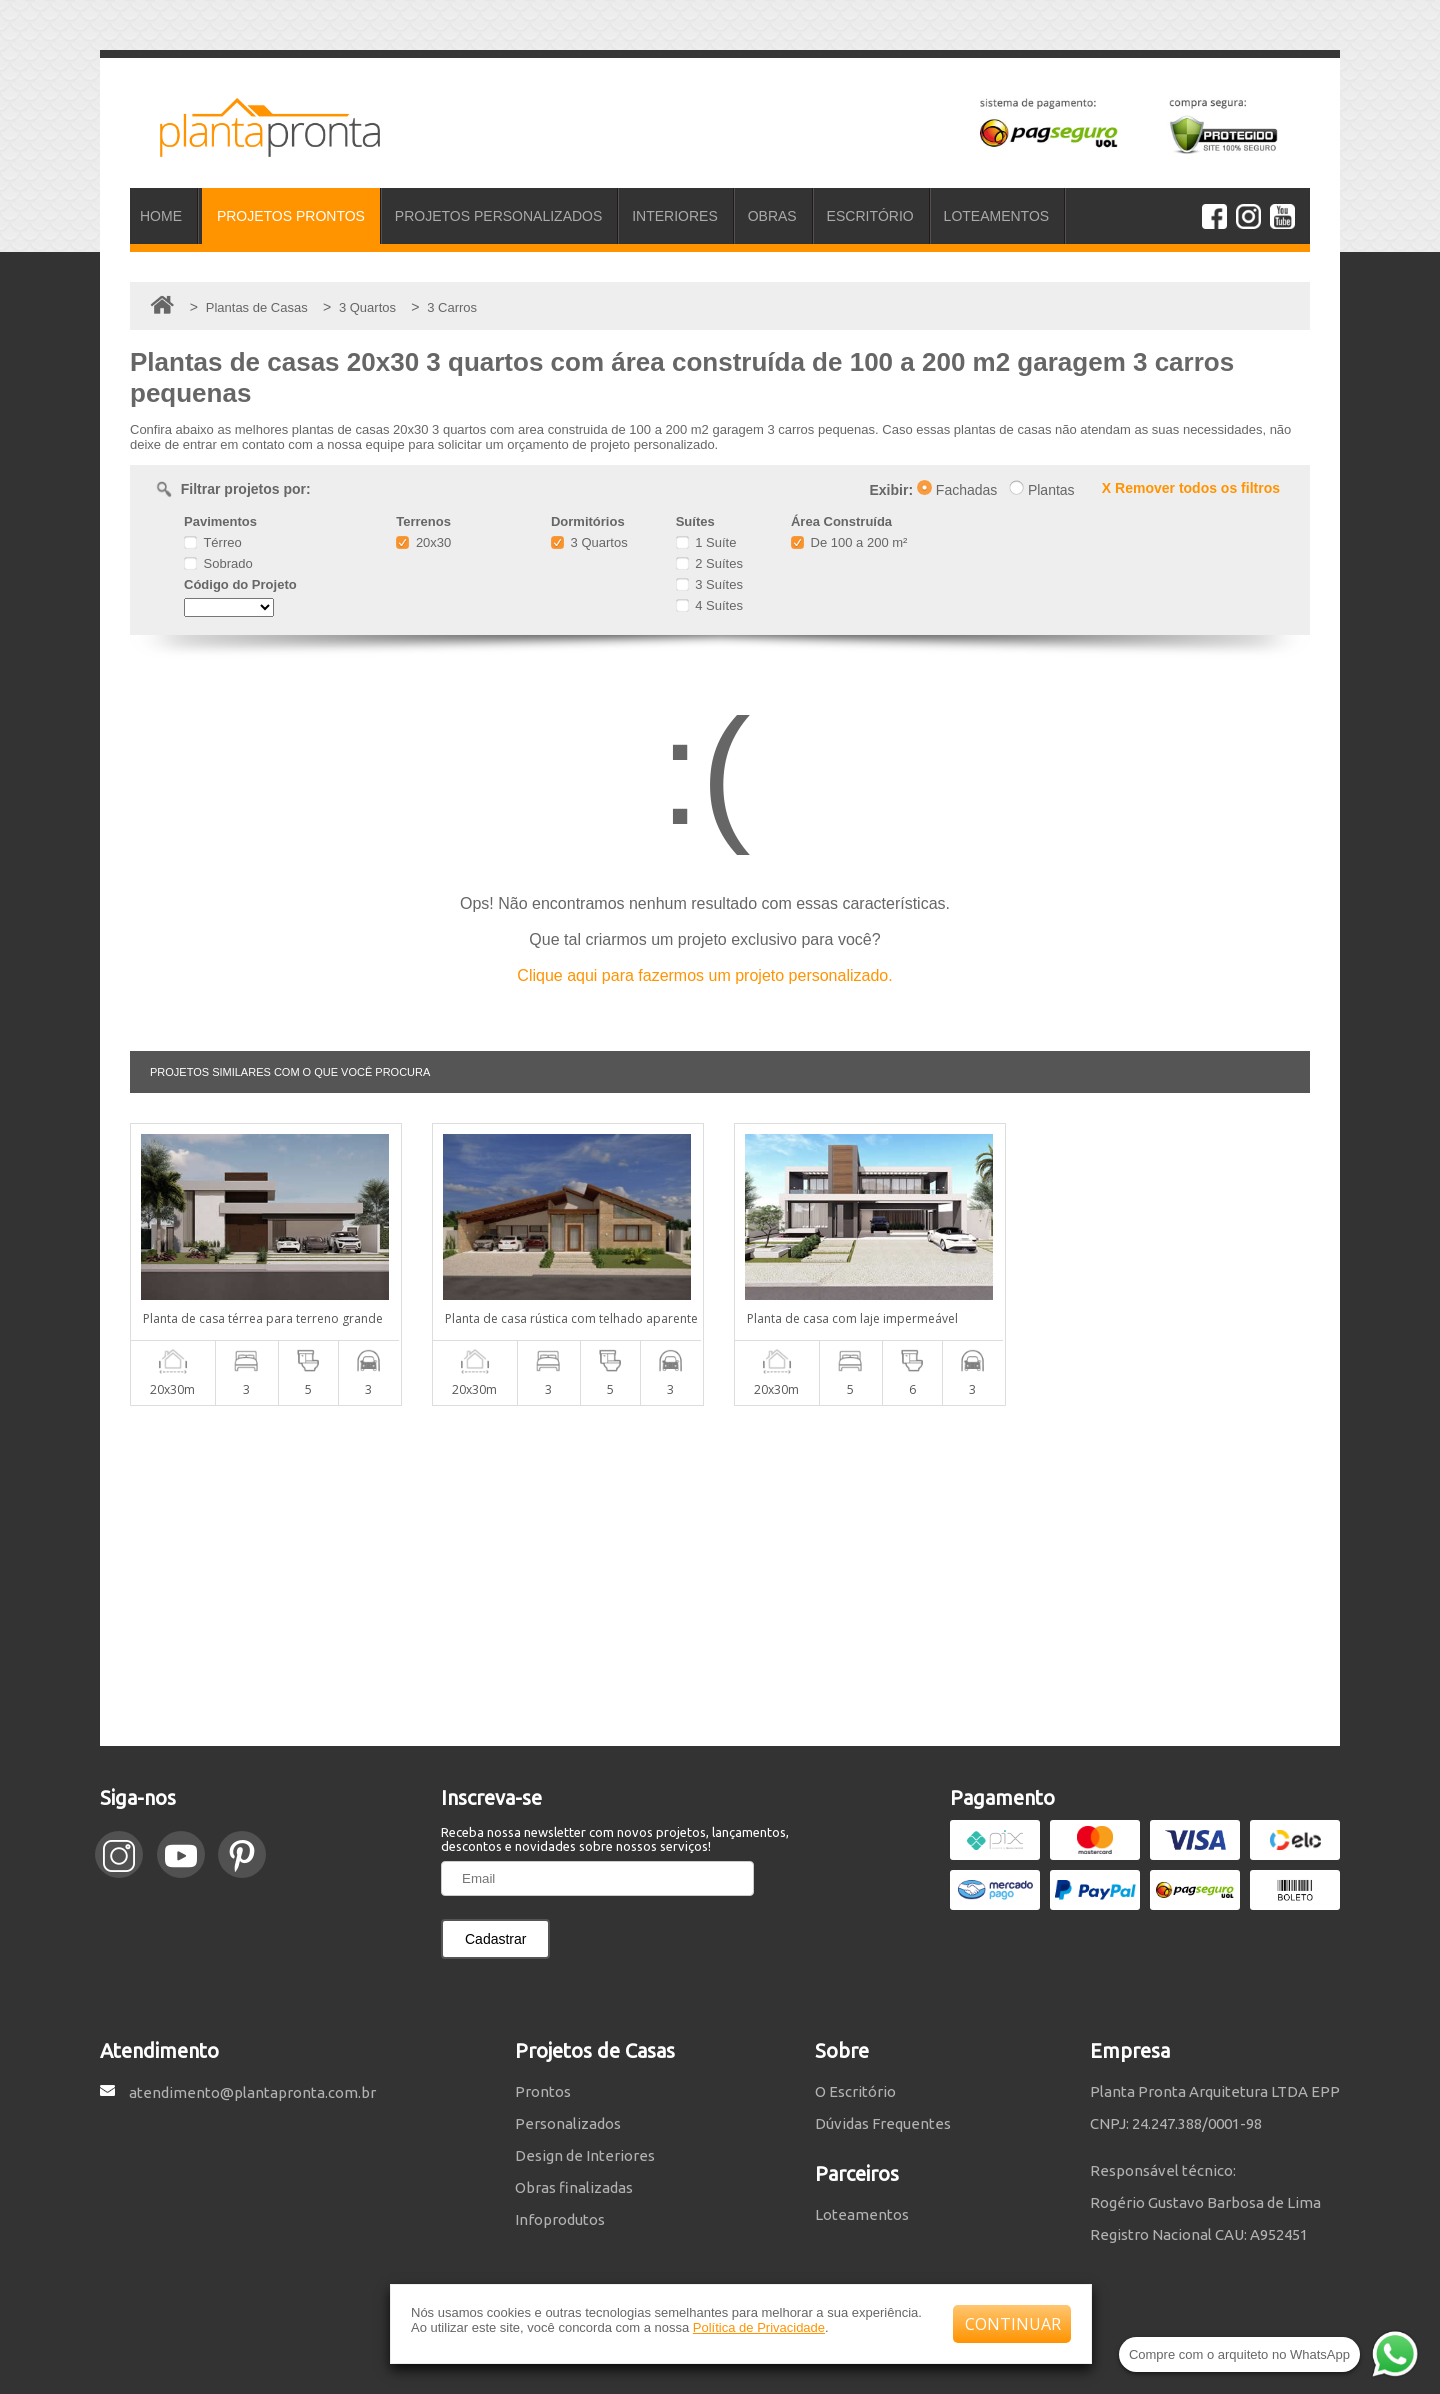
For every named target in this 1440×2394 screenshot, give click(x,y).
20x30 (423, 542)
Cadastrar (495, 1939)
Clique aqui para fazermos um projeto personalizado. (704, 975)
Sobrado (218, 563)
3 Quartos (589, 542)
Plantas (1042, 490)
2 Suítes (709, 563)
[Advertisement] (720, 1576)
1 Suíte (706, 542)
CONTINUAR (1013, 2324)
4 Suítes (709, 605)
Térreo (213, 542)
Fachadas (957, 490)
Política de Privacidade (759, 2327)
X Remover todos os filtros (1191, 488)
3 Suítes (709, 584)
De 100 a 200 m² (849, 542)
